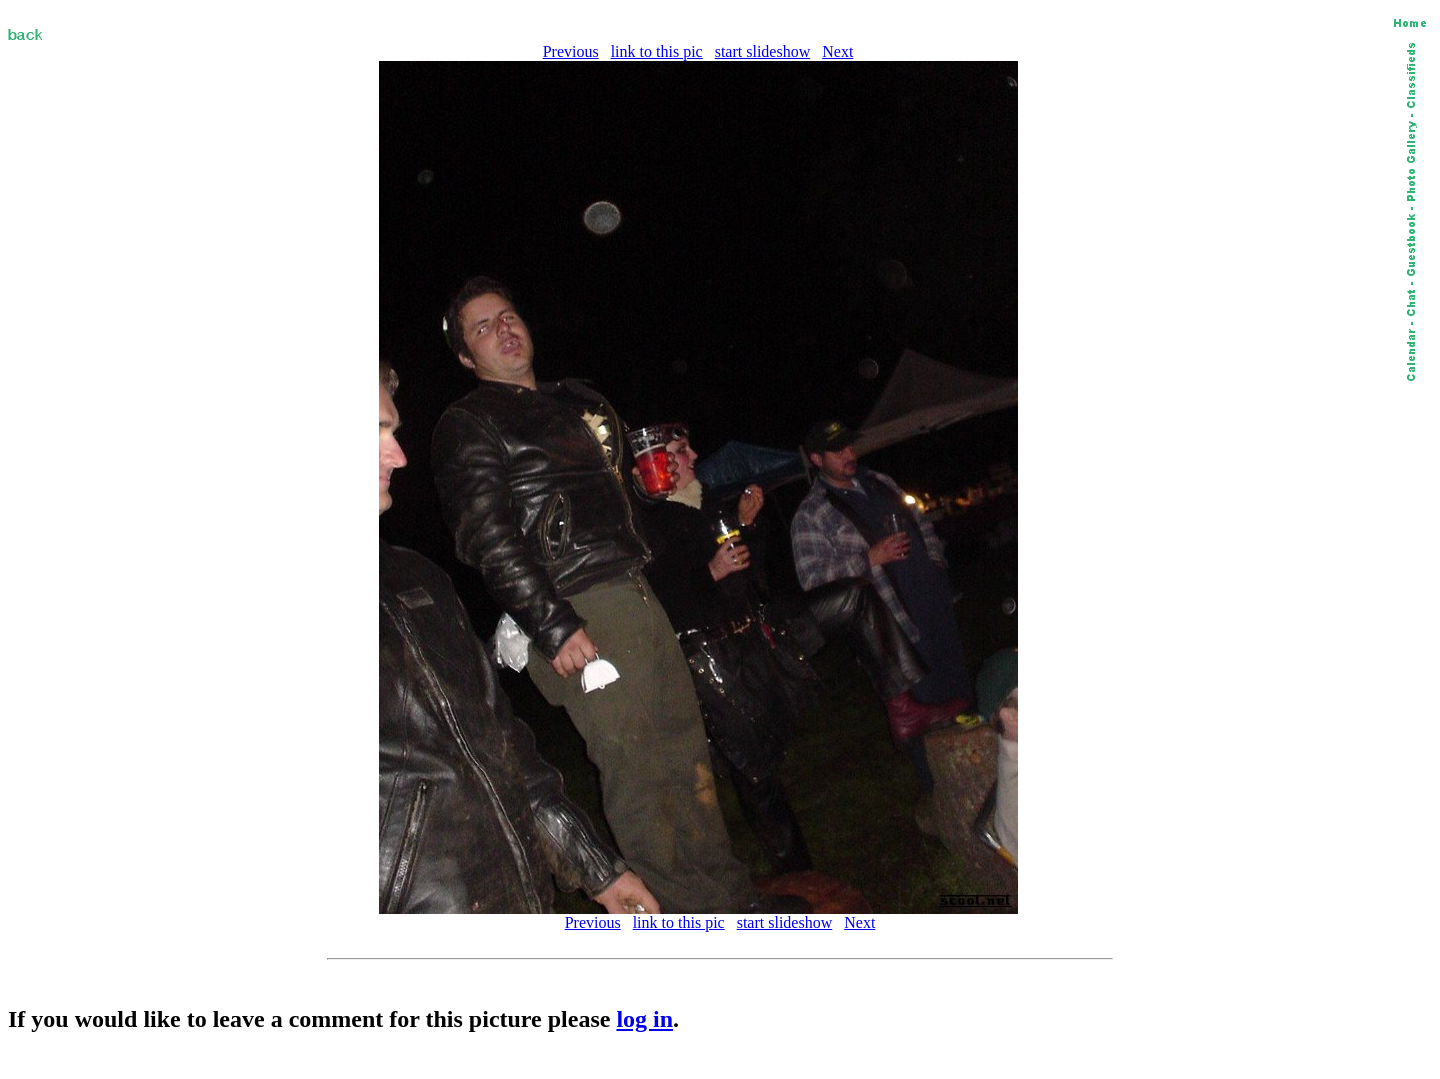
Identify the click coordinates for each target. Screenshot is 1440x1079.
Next (837, 51)
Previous (571, 51)
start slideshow (763, 51)
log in (644, 1019)
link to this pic (657, 51)
